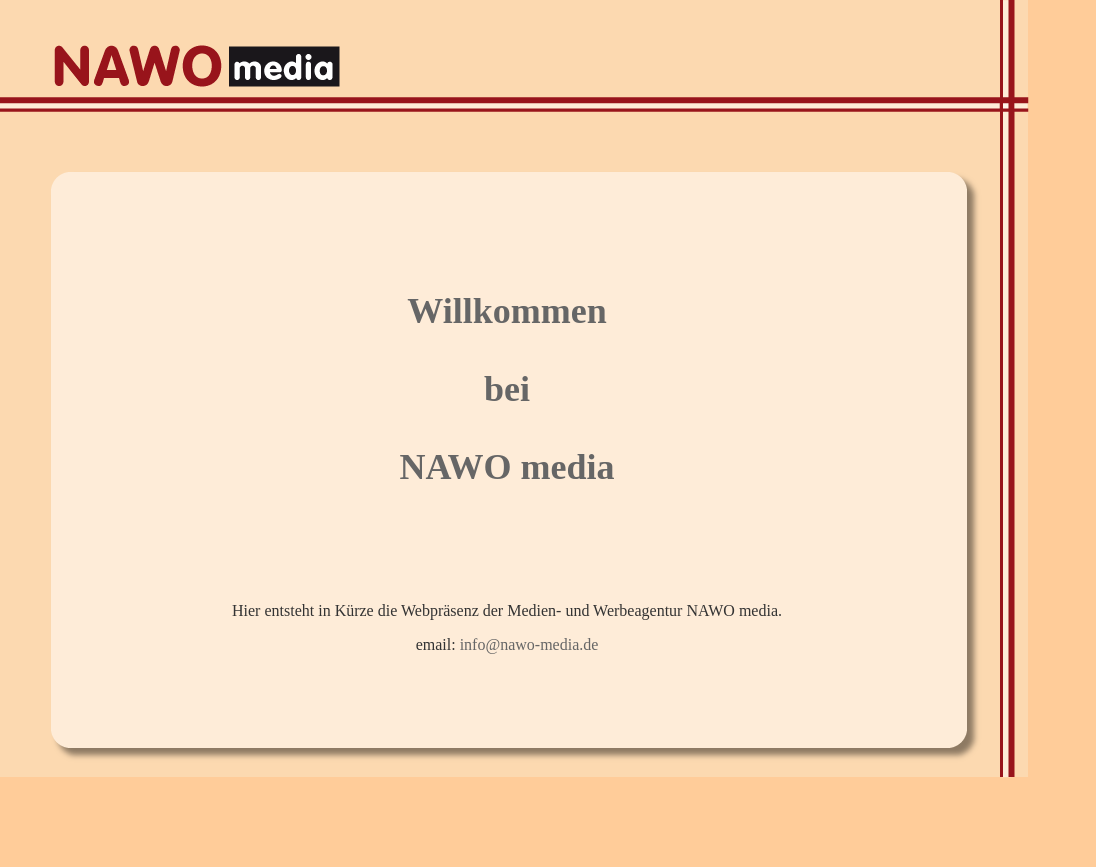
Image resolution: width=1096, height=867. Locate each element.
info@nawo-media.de (529, 644)
